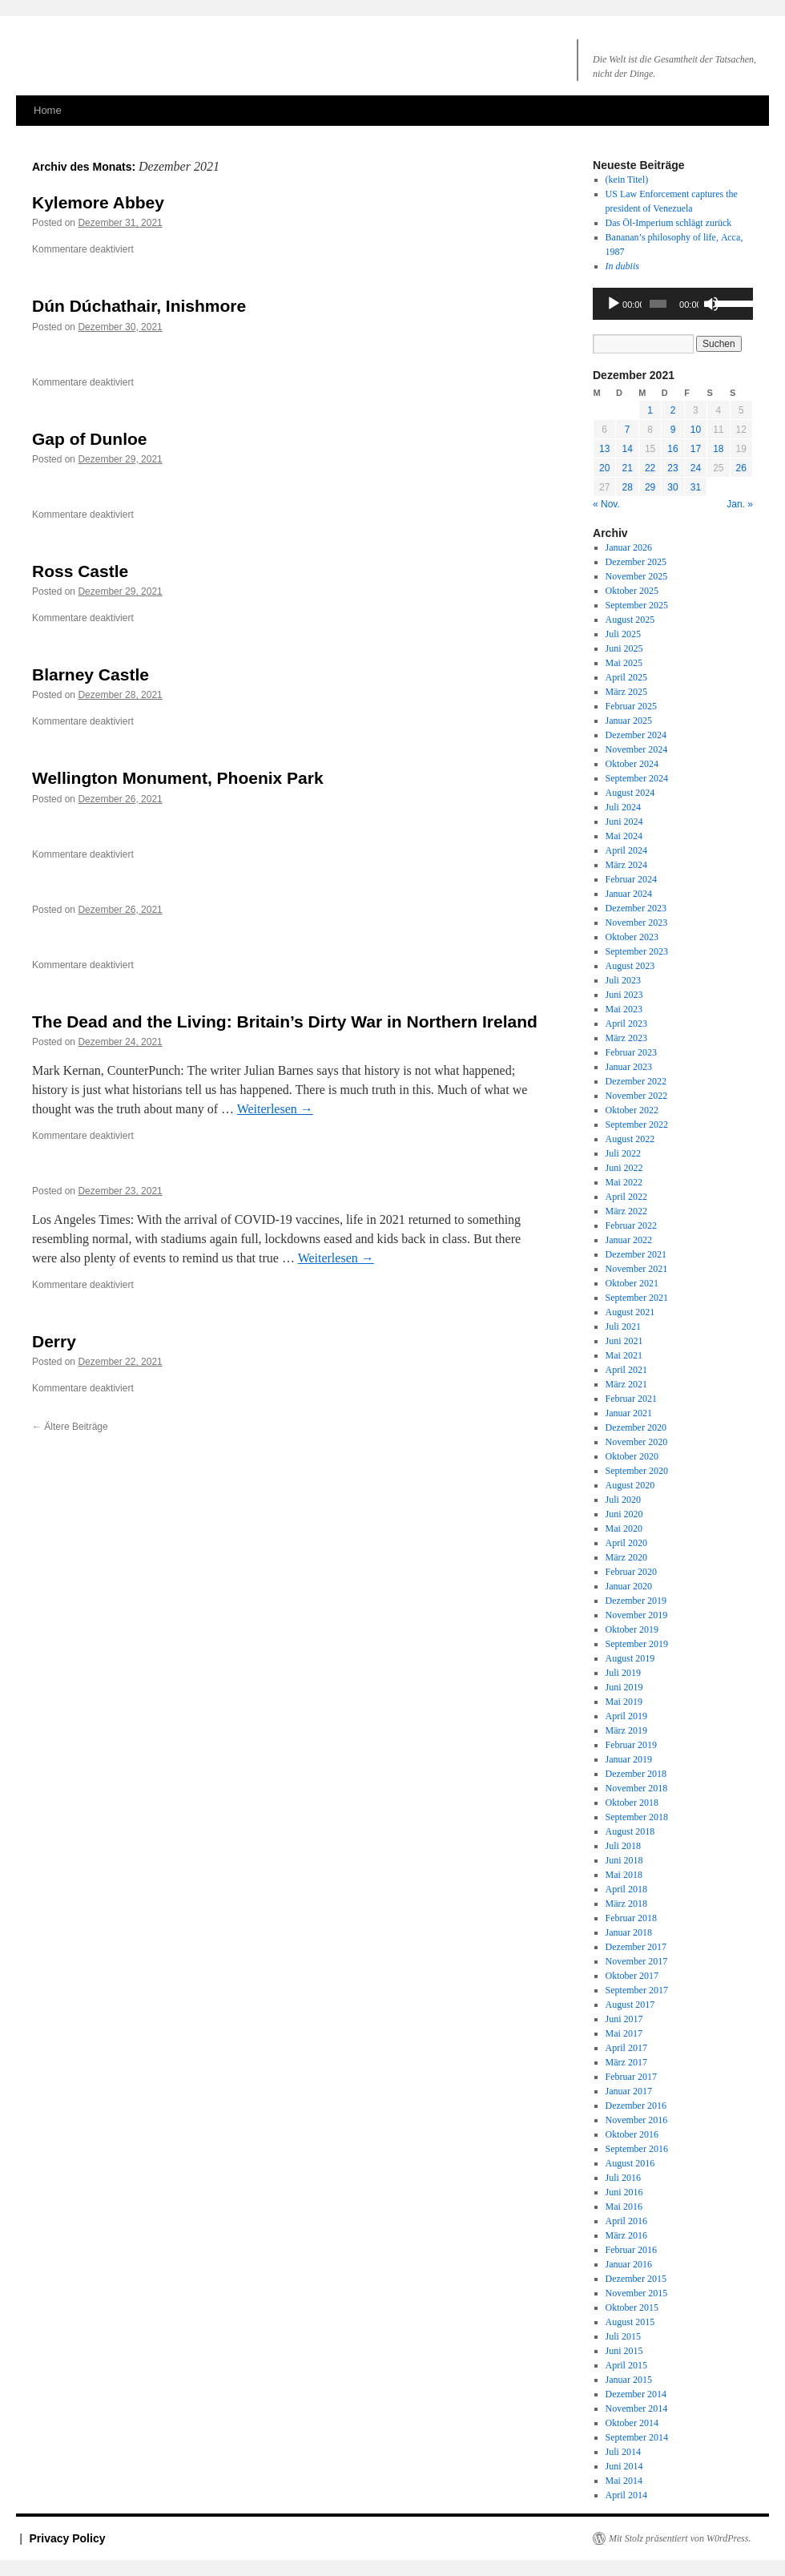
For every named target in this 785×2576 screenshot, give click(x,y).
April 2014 (626, 2495)
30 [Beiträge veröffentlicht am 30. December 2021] (672, 487)
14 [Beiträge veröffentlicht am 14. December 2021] (627, 448)
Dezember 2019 (636, 1600)
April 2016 (626, 2221)
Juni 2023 (624, 994)
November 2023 (637, 922)
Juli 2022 (623, 1153)
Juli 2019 (623, 1672)
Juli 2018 (623, 1845)
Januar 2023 (629, 1066)
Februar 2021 (631, 1398)
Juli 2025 (623, 634)
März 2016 (626, 2235)
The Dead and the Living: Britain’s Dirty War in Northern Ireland (284, 1021)
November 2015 (637, 2293)
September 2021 (637, 1297)
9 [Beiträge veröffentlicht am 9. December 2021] (673, 429)
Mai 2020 (624, 1528)
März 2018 (626, 1903)
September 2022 (637, 1124)
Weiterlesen (275, 1109)
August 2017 (630, 2004)
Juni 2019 (624, 1687)
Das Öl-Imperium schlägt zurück (669, 222)
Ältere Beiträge (70, 1426)
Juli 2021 (623, 1326)
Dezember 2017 (636, 1946)
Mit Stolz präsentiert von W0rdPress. (680, 2538)
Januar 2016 (629, 2264)
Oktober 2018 (632, 1802)
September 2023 (637, 951)
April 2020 (626, 1542)
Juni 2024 (624, 821)
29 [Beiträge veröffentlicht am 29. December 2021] (650, 487)
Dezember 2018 (636, 1773)
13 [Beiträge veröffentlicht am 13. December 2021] (604, 448)
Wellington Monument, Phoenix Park (178, 778)
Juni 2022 (624, 1167)
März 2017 (626, 2062)
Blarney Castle (90, 674)
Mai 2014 (624, 2480)
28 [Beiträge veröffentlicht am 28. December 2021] (627, 487)
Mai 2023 (624, 1009)
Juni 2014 (624, 2466)
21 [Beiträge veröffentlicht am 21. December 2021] (627, 468)
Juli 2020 (623, 1499)
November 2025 (637, 576)
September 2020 (637, 1470)
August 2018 (630, 1831)
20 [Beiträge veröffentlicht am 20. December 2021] (604, 468)
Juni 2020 (624, 1514)
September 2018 (637, 1817)
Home (48, 110)
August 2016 (630, 2163)
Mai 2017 (624, 2033)
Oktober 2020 (632, 1456)
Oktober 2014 (632, 2423)
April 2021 (626, 1369)
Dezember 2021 (636, 1254)
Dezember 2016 (636, 2105)
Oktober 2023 (632, 937)
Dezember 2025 (636, 561)
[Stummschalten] (711, 304)
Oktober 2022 (632, 1110)
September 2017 (637, 1990)
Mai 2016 (624, 2206)
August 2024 (630, 792)
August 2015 (630, 2322)
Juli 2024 (623, 807)
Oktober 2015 (632, 2307)
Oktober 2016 (632, 2134)
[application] (673, 304)
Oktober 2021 (632, 1283)
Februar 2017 (631, 2076)
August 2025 (630, 619)
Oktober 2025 (632, 590)
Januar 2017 (629, 2091)
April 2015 (626, 2365)
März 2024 (626, 864)
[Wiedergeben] (614, 304)
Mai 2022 (624, 1182)
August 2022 (630, 1139)
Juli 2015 (623, 2336)
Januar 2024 (629, 893)
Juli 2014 (623, 2451)
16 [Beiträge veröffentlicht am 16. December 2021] (672, 448)
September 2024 (637, 778)
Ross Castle (80, 571)
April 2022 (626, 1196)
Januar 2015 (629, 2379)
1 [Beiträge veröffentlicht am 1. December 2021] (650, 410)
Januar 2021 (629, 1413)
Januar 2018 (629, 1932)
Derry (54, 1341)
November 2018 (637, 1788)
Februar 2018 (631, 1918)
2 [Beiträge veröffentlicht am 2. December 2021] (673, 410)
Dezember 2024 (636, 735)
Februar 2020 (631, 1571)
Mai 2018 (624, 1874)
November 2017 (637, 1961)
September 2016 (637, 2148)
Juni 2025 (624, 648)
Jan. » (740, 504)
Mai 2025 (624, 662)
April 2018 (626, 1889)
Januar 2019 (629, 1759)
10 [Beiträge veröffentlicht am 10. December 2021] (695, 429)
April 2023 (626, 1023)
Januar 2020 (629, 1586)
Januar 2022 (629, 1240)
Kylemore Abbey (98, 202)
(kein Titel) (627, 179)
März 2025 (626, 691)
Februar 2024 (631, 879)
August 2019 (630, 1658)
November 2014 (637, 2408)
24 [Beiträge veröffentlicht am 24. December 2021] (695, 468)
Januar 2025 (629, 720)
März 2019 (626, 1730)
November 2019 (637, 1615)
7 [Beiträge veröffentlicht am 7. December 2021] (627, 429)
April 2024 (626, 850)
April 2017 (626, 2047)
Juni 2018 (624, 1860)
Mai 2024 (624, 836)
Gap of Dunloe (89, 439)
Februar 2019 (631, 1744)
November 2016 (637, 2120)
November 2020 (637, 1441)
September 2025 (637, 605)
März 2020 (626, 1557)
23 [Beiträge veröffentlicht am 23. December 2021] (672, 468)
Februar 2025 (631, 706)
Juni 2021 (624, 1341)
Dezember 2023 (636, 908)
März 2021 (626, 1384)
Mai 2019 (624, 1701)
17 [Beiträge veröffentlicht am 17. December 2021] (695, 448)
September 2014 (637, 2437)
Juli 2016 (623, 2177)
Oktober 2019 (632, 1629)
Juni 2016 (624, 2192)
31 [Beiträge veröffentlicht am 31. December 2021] (695, 487)
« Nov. (606, 504)
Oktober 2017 (632, 1975)
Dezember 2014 (636, 2394)
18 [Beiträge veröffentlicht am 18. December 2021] (718, 448)
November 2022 (637, 1095)
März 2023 (626, 1038)
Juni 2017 (624, 2019)
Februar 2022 (631, 1225)
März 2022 (626, 1211)
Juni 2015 (624, 2350)
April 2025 (626, 677)
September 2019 (637, 1643)
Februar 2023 (631, 1052)
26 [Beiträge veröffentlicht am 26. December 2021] (741, 468)
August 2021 (630, 1312)
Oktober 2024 (632, 763)
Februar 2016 (631, 2249)
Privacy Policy (68, 2538)
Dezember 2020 (636, 1427)
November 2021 (637, 1268)
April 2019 (626, 1716)
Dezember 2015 (636, 2278)
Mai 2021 (624, 1355)
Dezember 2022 (636, 1081)
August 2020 (630, 1485)
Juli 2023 (623, 980)
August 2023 (630, 965)
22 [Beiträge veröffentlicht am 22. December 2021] (650, 468)
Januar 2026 (629, 547)
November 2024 (637, 749)
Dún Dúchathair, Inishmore (139, 306)
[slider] (658, 304)
